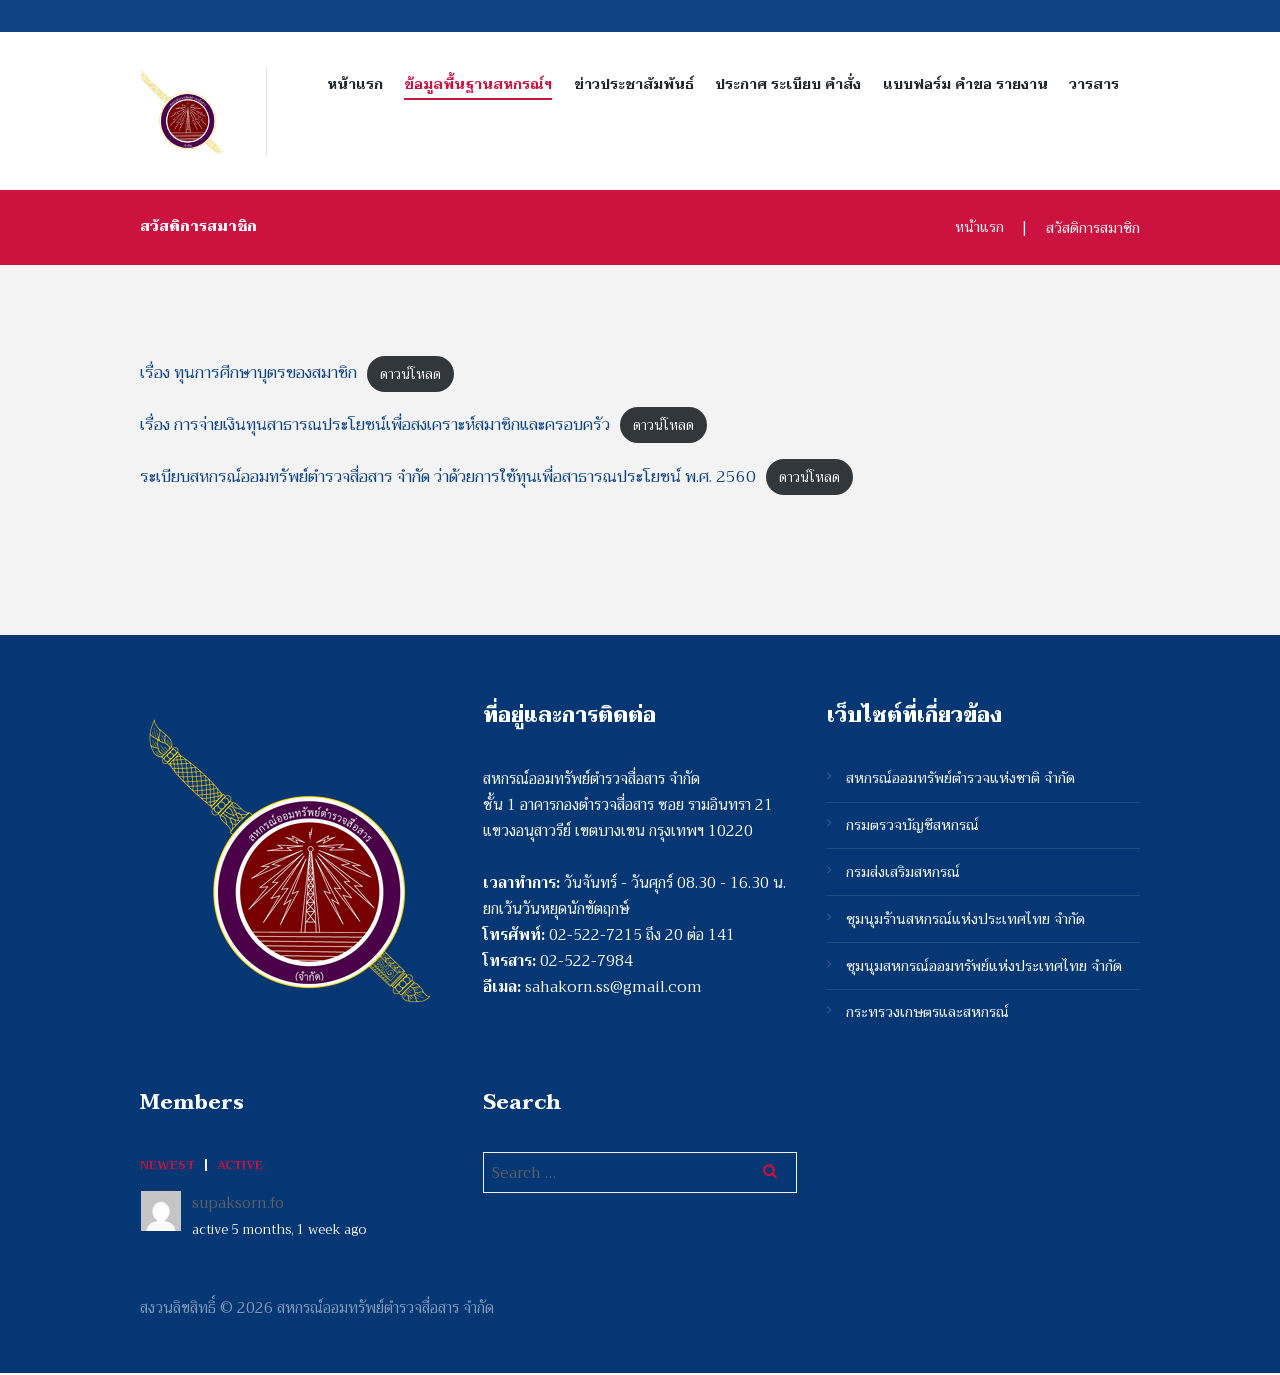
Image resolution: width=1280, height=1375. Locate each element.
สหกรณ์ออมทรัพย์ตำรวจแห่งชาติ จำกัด (962, 782)
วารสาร (1094, 84)
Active (240, 1168)
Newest (167, 1168)
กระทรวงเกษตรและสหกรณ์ (928, 1022)
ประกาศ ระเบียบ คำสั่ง (788, 84)
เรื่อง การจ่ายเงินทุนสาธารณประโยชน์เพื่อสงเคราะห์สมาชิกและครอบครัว (394, 425)
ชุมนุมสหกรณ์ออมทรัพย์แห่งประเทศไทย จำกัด (986, 974)
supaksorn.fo (239, 1206)
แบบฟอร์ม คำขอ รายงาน (965, 84)
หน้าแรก (355, 84)
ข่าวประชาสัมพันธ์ (634, 84)
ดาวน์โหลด (428, 373)
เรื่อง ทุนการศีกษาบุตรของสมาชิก (256, 372)
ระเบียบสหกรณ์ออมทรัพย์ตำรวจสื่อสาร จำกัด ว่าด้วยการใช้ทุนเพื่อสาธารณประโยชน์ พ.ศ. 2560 (471, 477)
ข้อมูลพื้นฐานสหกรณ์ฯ (478, 84)
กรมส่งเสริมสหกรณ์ (904, 878)
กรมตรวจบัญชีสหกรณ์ (914, 830)
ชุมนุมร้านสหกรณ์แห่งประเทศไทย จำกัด (967, 926)
